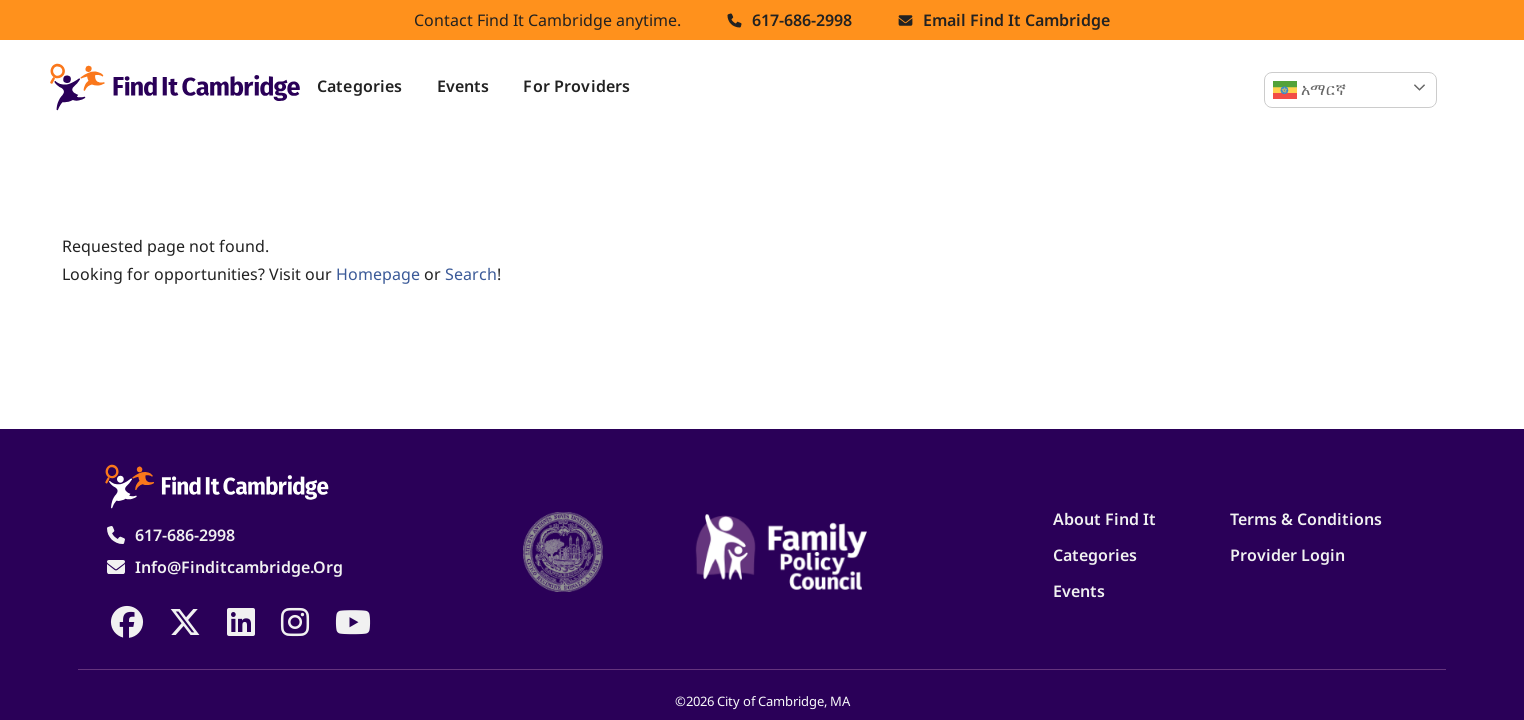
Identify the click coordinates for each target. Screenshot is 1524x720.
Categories (360, 86)
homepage (378, 274)
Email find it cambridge (1016, 20)
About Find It (1104, 519)
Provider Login (1287, 555)
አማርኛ (1309, 90)
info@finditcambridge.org (239, 567)
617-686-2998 (802, 20)
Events (463, 86)
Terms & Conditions (1306, 519)
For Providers (576, 86)
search (471, 274)
